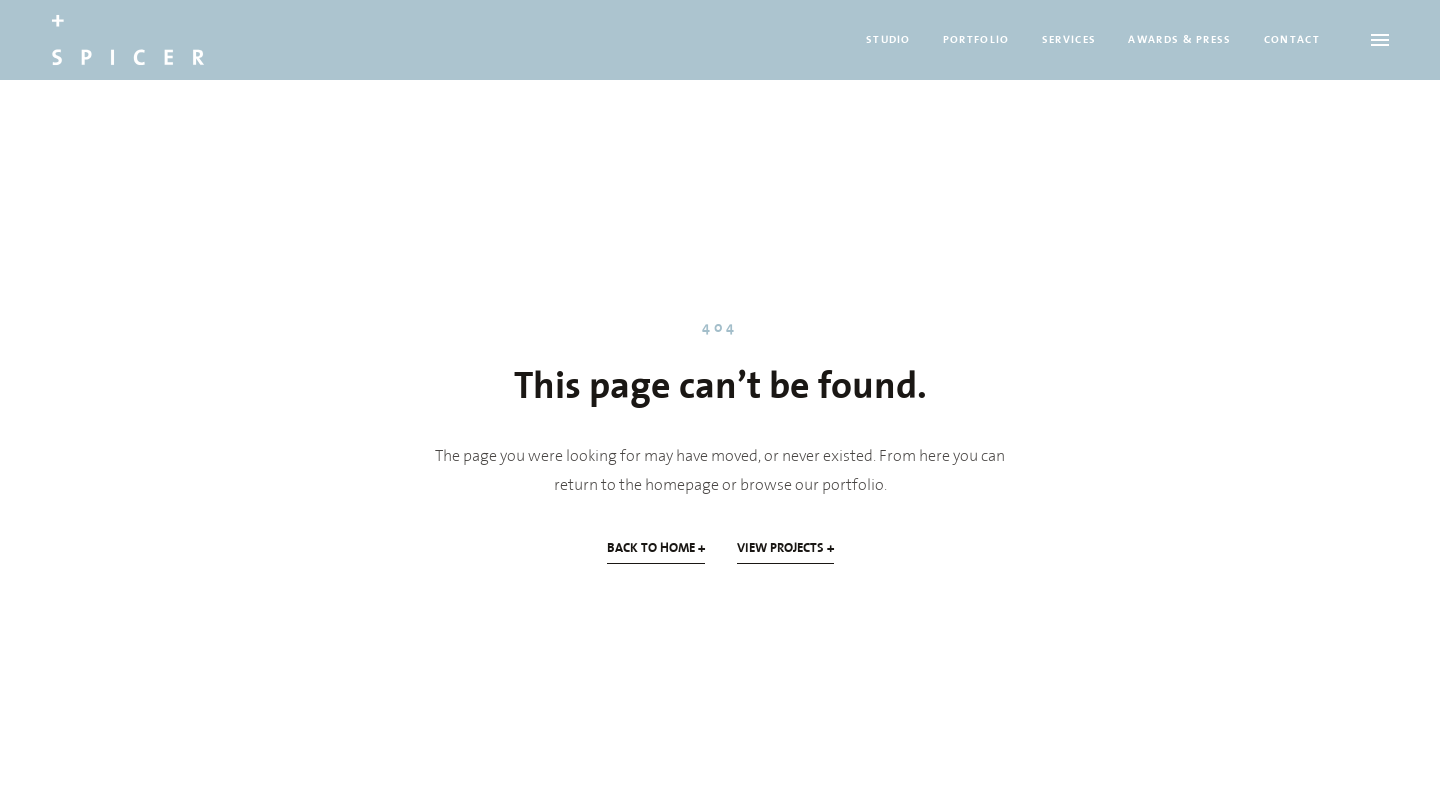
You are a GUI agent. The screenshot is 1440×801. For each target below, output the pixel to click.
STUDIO (888, 39)
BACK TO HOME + (656, 548)
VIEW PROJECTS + (785, 548)
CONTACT (1292, 39)
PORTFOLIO (976, 39)
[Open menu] (1380, 40)
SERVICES (1069, 39)
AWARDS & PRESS (1179, 39)
